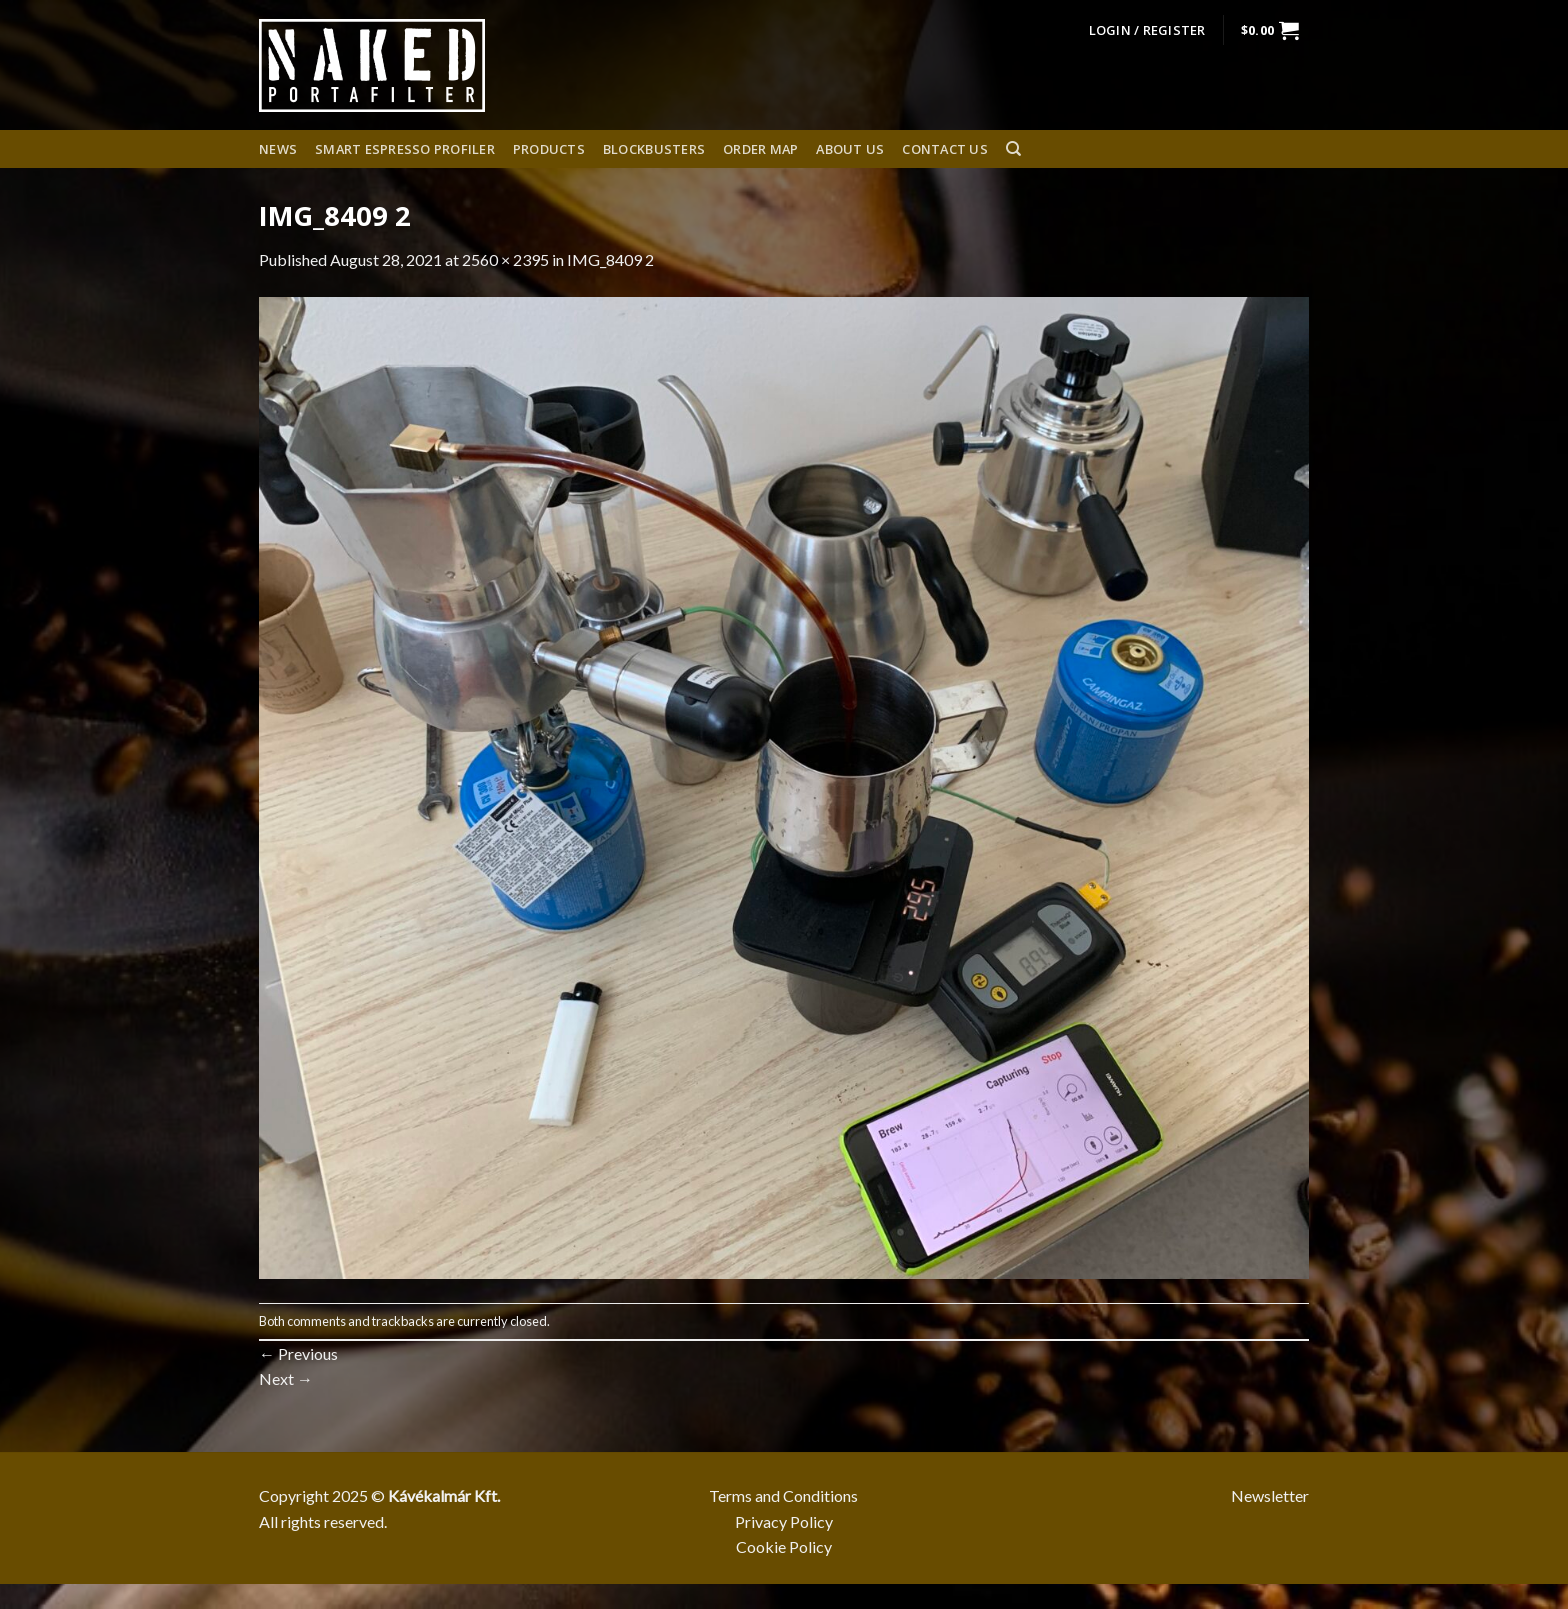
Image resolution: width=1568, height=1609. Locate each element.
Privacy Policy (784, 1521)
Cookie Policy (784, 1546)
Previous (298, 1353)
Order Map (760, 149)
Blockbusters (654, 149)
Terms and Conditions (783, 1495)
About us (850, 149)
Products (549, 149)
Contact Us (945, 149)
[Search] (1013, 149)
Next (286, 1378)
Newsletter (1270, 1495)
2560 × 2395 (505, 259)
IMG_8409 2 (610, 259)
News (278, 149)
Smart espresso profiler (405, 149)
